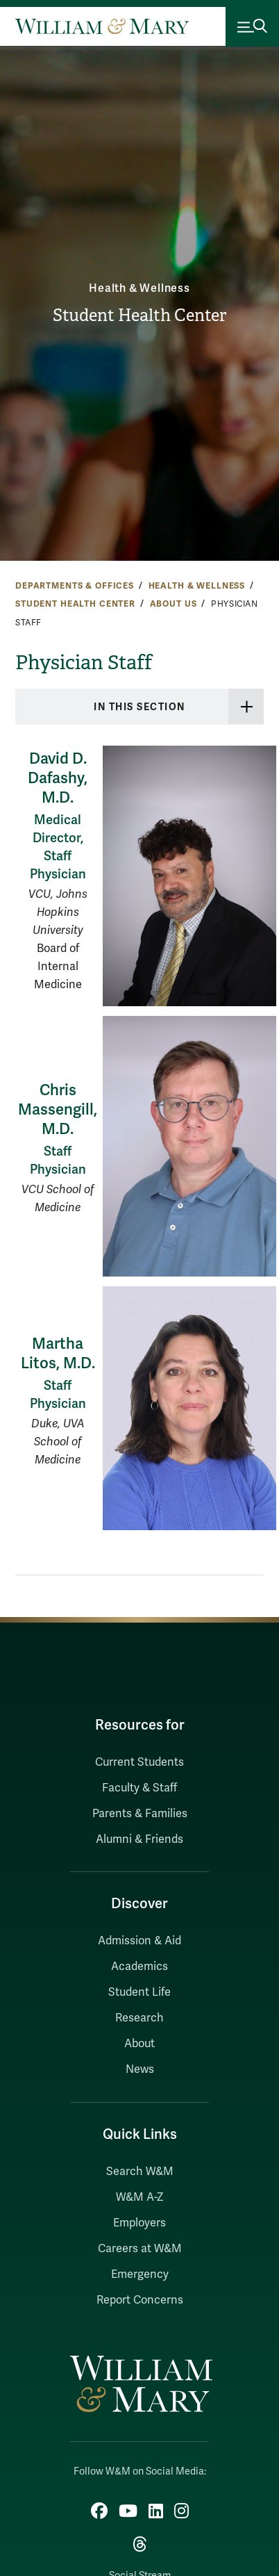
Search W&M (140, 2172)
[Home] (102, 26)
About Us (173, 603)
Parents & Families (139, 1814)
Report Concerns (139, 2300)
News (140, 2069)
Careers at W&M (140, 2249)
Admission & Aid (139, 1941)
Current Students (139, 1762)
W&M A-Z (140, 2197)
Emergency (140, 2274)
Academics (139, 1967)
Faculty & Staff (139, 1788)
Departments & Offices (74, 585)
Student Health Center (139, 315)
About (139, 2044)
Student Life (139, 1992)
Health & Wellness (139, 288)
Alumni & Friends (139, 1839)
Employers (139, 2223)
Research (139, 2018)
